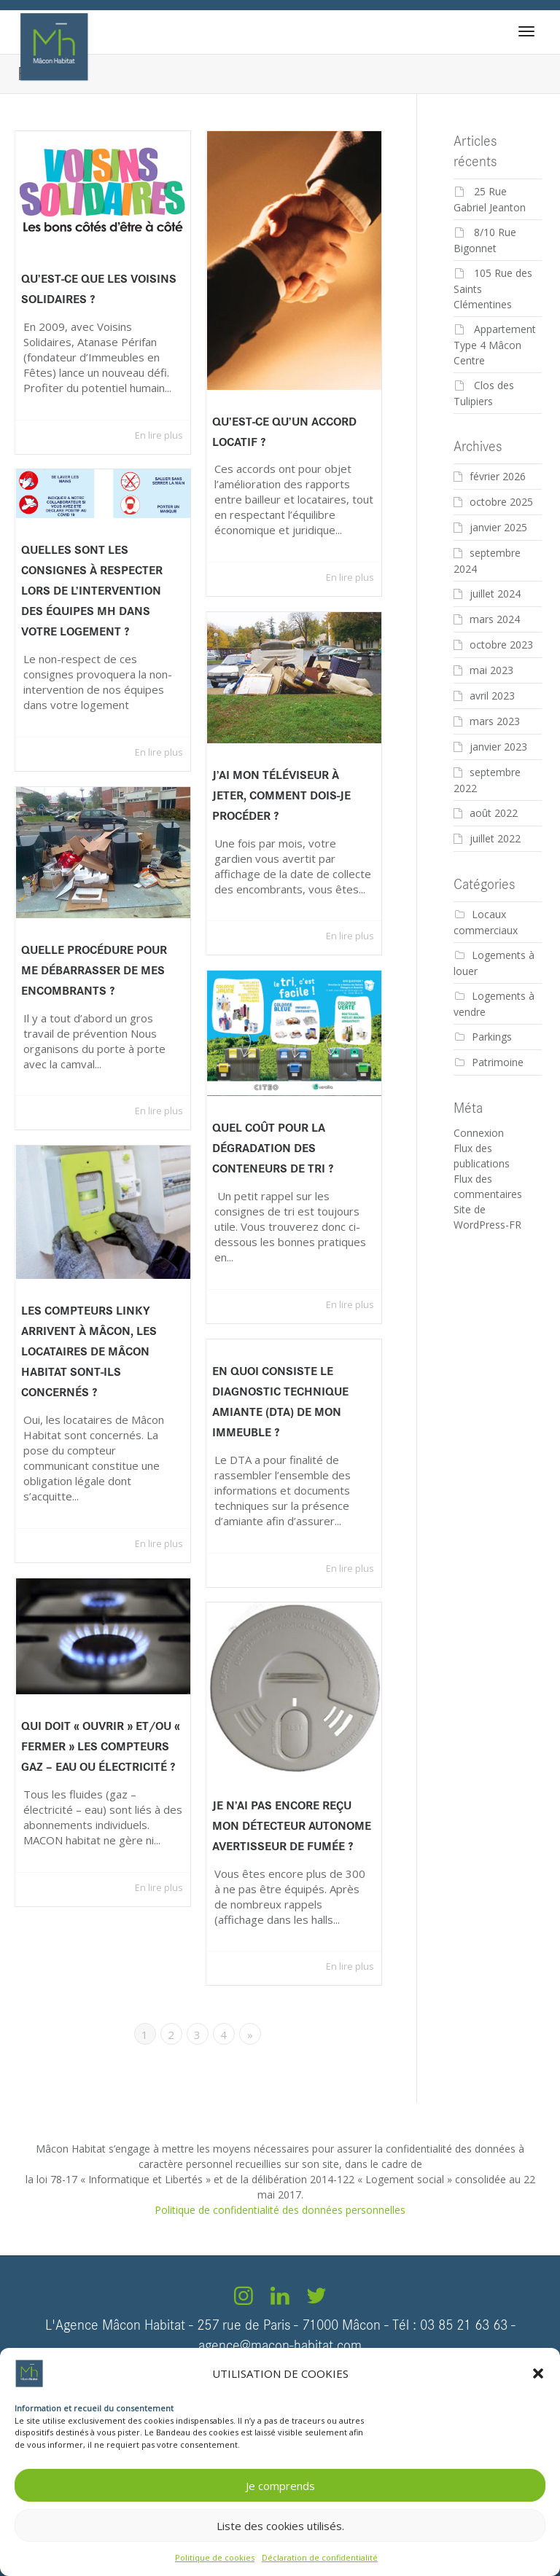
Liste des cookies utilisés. (280, 2525)
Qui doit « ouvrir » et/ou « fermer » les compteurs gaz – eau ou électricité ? (100, 1746)
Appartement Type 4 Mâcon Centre (495, 344)
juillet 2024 (495, 593)
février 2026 (498, 476)
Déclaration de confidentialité (320, 2557)
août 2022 (494, 813)
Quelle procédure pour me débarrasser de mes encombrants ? (94, 970)
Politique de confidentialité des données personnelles (280, 2210)
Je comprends (280, 2485)
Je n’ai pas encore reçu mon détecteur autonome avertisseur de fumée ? (291, 1826)
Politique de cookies (214, 2557)
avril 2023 (492, 695)
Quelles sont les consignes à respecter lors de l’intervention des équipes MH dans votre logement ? (91, 590)
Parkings (492, 1037)
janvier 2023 (498, 746)
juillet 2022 (495, 838)
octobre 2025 (501, 502)
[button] (538, 2373)
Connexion (479, 1133)
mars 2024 (495, 619)
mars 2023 (495, 721)
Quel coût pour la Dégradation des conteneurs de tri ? (272, 1148)
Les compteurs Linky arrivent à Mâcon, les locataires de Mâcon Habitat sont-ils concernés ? (89, 1351)
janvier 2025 (498, 527)
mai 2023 (491, 670)
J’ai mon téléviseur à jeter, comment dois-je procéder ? (281, 795)
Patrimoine (498, 1062)
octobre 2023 (501, 644)
